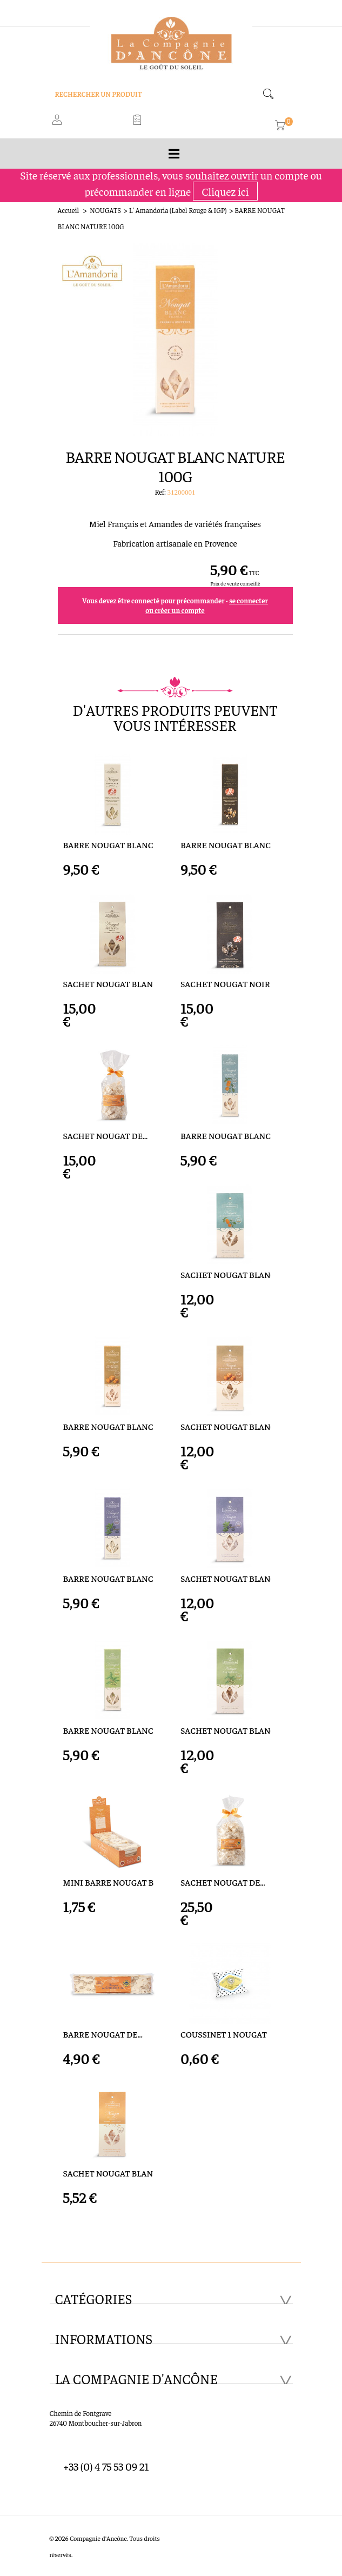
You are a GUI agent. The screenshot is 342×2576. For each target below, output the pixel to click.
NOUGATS (105, 210)
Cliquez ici (225, 191)
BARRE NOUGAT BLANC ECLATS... (108, 1426)
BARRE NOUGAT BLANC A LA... (108, 1578)
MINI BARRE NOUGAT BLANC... (108, 1882)
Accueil (68, 210)
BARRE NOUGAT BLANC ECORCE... (225, 1135)
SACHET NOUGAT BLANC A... (225, 1730)
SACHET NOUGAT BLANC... (225, 1274)
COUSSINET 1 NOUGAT (223, 2034)
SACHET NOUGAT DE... (105, 1135)
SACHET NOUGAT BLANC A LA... (225, 1578)
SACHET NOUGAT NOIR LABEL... (225, 984)
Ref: (161, 491)
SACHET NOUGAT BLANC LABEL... (108, 984)
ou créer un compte (174, 610)
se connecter (248, 600)
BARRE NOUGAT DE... (103, 2034)
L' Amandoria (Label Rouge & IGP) (178, 210)
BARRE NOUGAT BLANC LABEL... (108, 845)
